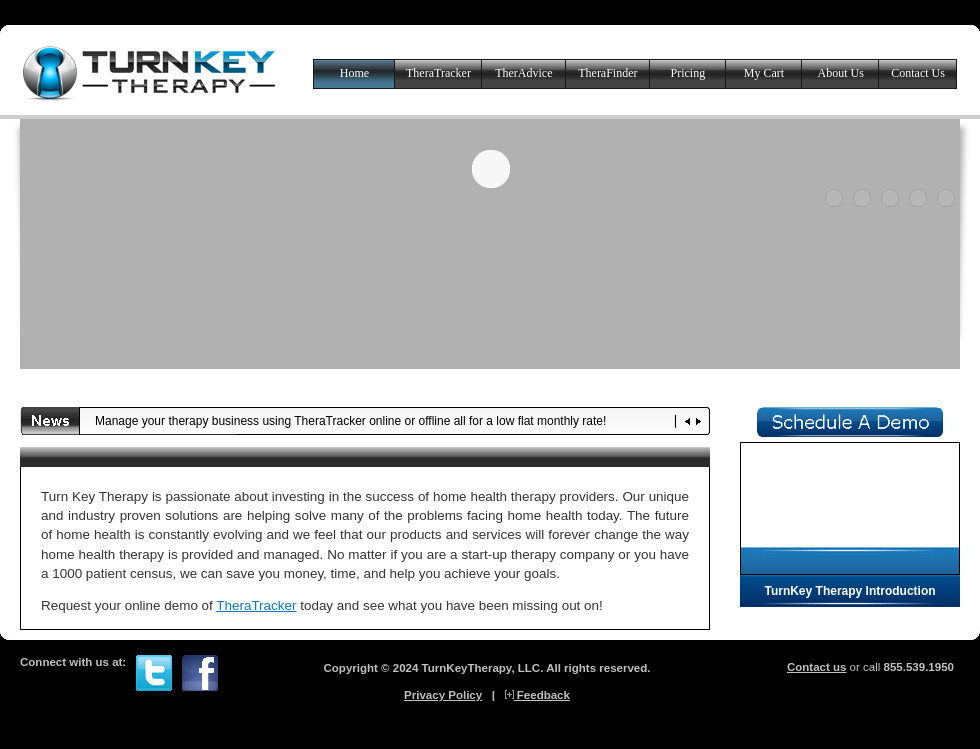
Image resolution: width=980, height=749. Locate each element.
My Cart (764, 73)
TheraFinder (607, 73)
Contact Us (918, 73)
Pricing (688, 73)
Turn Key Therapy (150, 73)
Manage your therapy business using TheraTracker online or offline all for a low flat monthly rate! (350, 421)
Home (354, 73)
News (50, 421)
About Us (840, 73)
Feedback (537, 695)
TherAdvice (523, 73)
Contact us (817, 667)
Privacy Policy (443, 695)
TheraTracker (438, 73)
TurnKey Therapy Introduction (849, 591)
